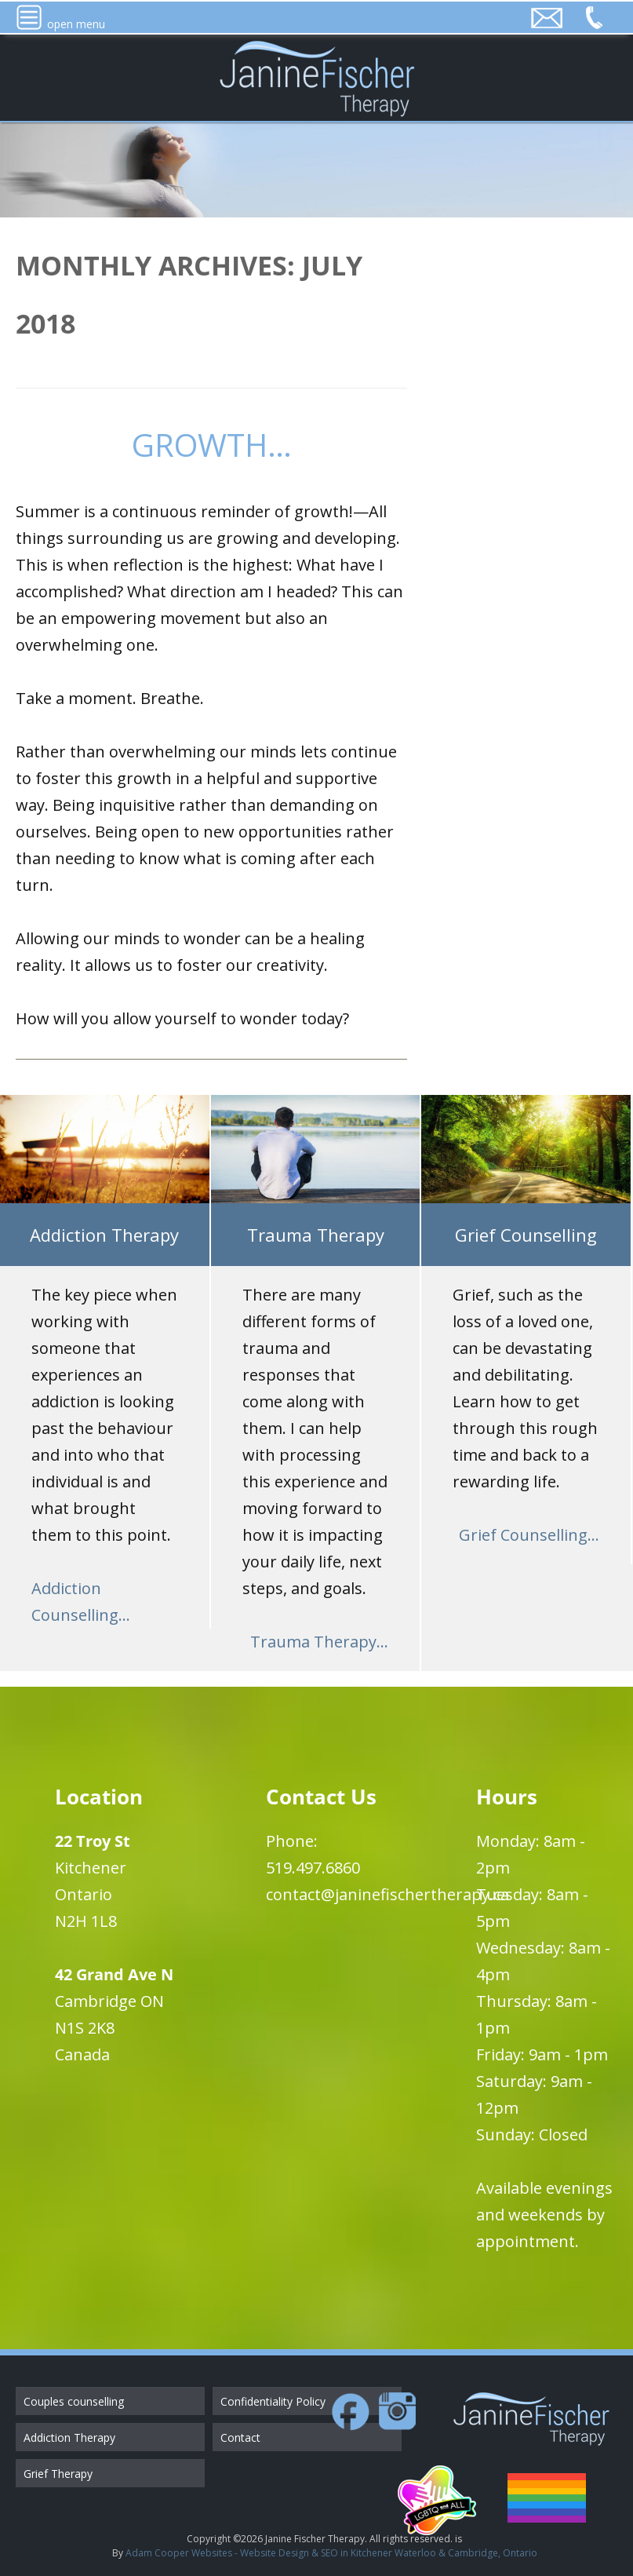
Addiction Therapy (69, 2437)
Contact (240, 2437)
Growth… (212, 444)
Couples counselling (74, 2401)
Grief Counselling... (529, 1534)
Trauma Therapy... (319, 1641)
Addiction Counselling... (80, 1602)
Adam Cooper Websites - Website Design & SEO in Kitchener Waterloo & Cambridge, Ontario (331, 2553)
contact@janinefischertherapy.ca (387, 1894)
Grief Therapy (58, 2473)
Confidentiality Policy (273, 2401)
